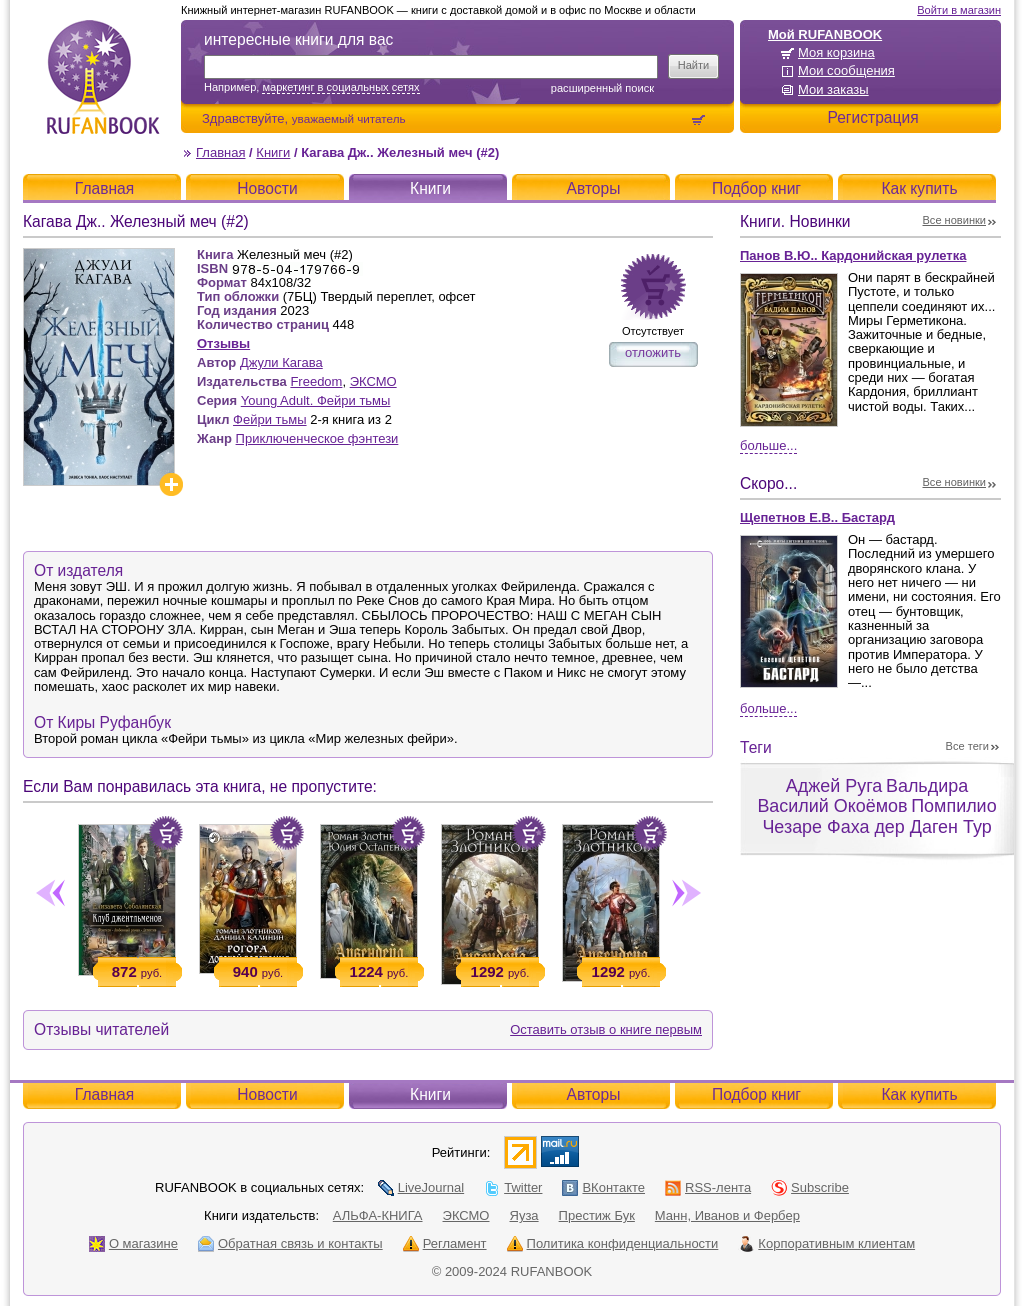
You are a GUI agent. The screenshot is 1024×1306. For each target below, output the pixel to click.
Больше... (768, 445)
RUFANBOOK (103, 77)
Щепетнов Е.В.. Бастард (817, 517)
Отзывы (223, 343)
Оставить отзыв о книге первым (606, 1029)
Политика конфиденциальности (613, 1243)
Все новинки (955, 220)
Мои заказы (833, 89)
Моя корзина (836, 52)
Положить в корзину (166, 833)
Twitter (513, 1187)
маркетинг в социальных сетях (340, 87)
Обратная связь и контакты (290, 1243)
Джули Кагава (281, 362)
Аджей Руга (834, 786)
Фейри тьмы (270, 419)
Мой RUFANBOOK (825, 34)
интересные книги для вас (298, 39)
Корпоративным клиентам (826, 1243)
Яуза (524, 1215)
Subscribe (810, 1187)
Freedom (316, 381)
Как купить (919, 188)
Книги (273, 152)
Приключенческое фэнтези (317, 438)
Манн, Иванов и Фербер (727, 1215)
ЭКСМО (373, 381)
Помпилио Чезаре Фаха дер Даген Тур (879, 816)
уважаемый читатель (349, 118)
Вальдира (927, 786)
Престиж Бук (597, 1215)
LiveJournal (421, 1187)
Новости (267, 188)
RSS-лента (708, 1187)
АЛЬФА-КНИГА (378, 1215)
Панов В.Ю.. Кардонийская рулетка (853, 255)
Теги (756, 747)
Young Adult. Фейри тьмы (316, 400)
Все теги (967, 746)
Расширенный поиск (602, 88)
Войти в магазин (959, 10)
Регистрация (872, 117)
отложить (653, 352)
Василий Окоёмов (832, 806)
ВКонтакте (603, 1187)
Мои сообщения (846, 70)
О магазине (133, 1243)
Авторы (594, 188)
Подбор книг (756, 188)
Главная (220, 152)
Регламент (445, 1243)
